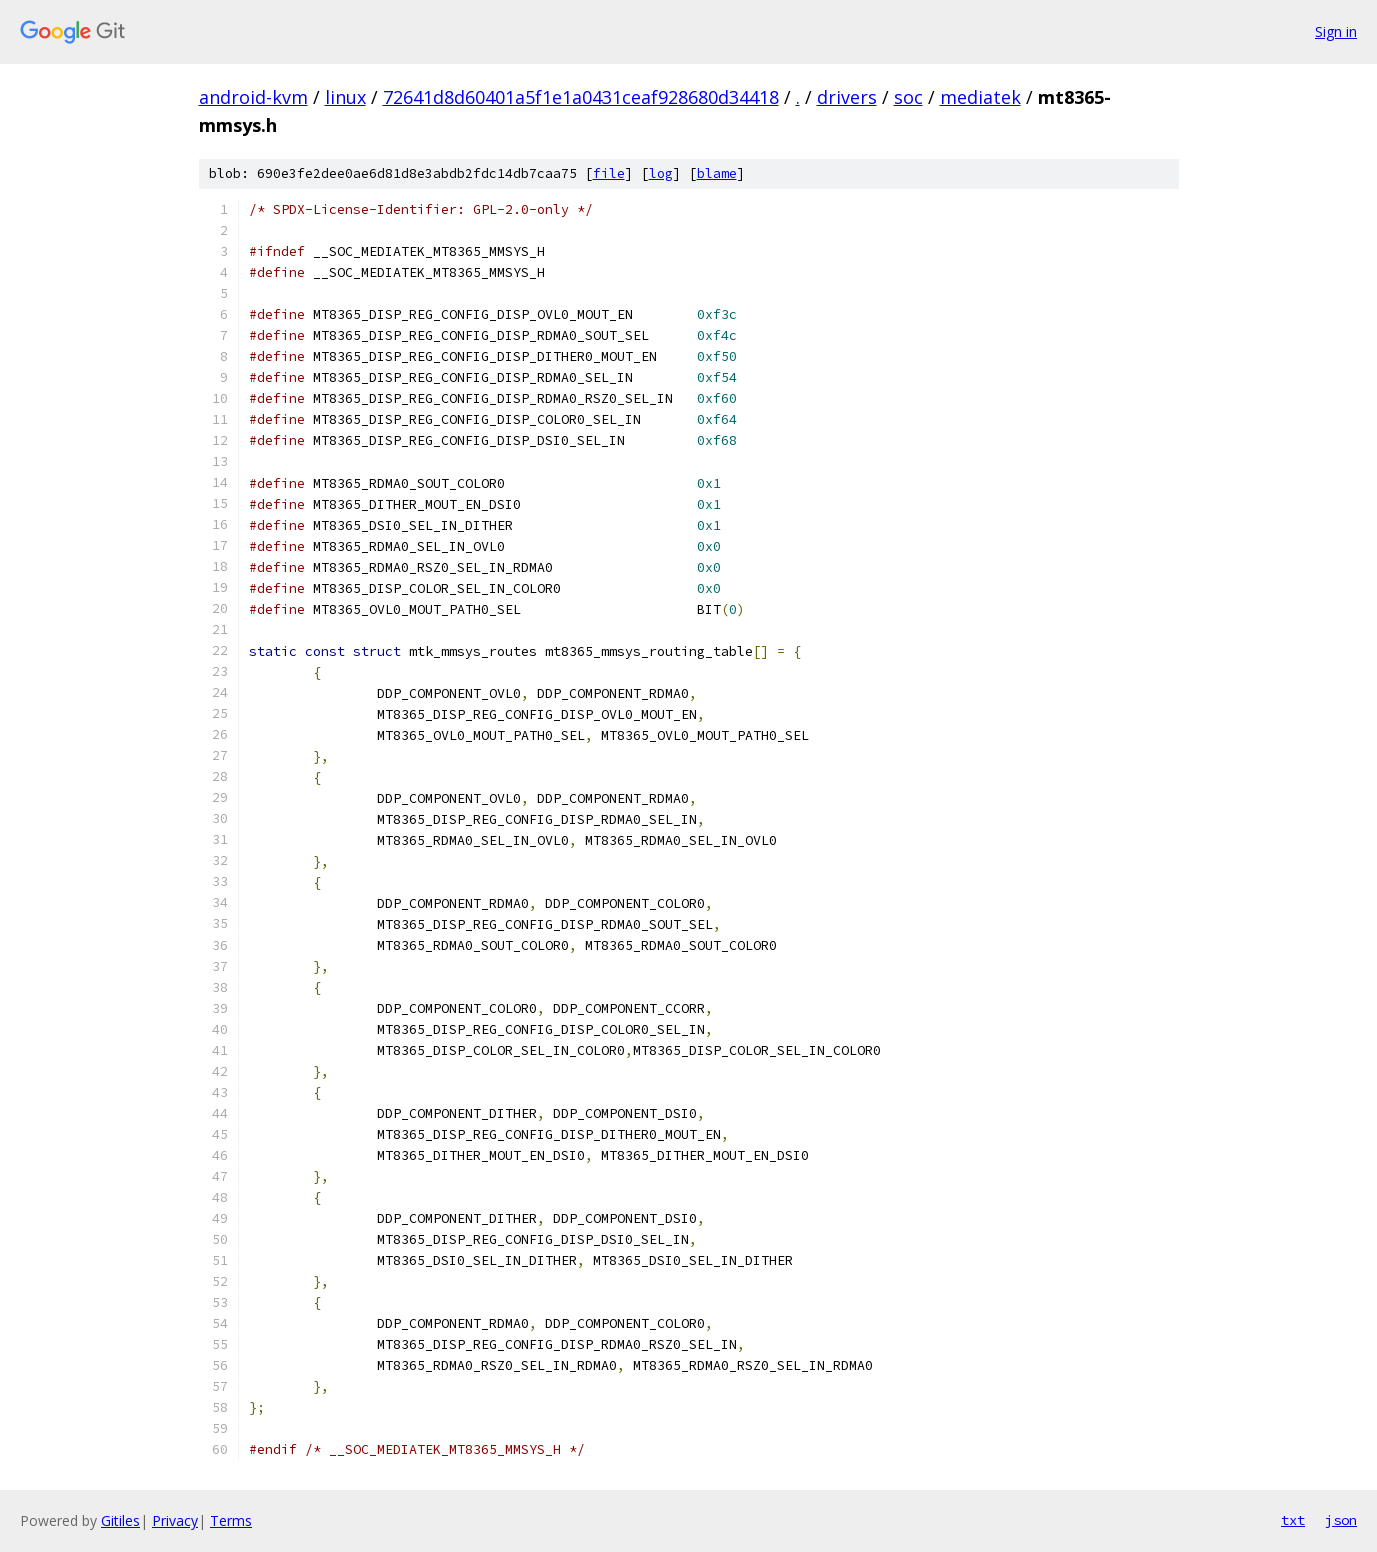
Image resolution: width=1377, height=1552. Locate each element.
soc (908, 97)
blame (717, 173)
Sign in (1336, 31)
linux (345, 97)
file (609, 173)
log (661, 173)
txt (1293, 1520)
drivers (847, 97)
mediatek (980, 97)
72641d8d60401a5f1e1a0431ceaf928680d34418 (581, 97)
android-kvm (253, 97)
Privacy (175, 1520)
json (1341, 1520)
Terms (231, 1520)
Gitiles (120, 1520)
